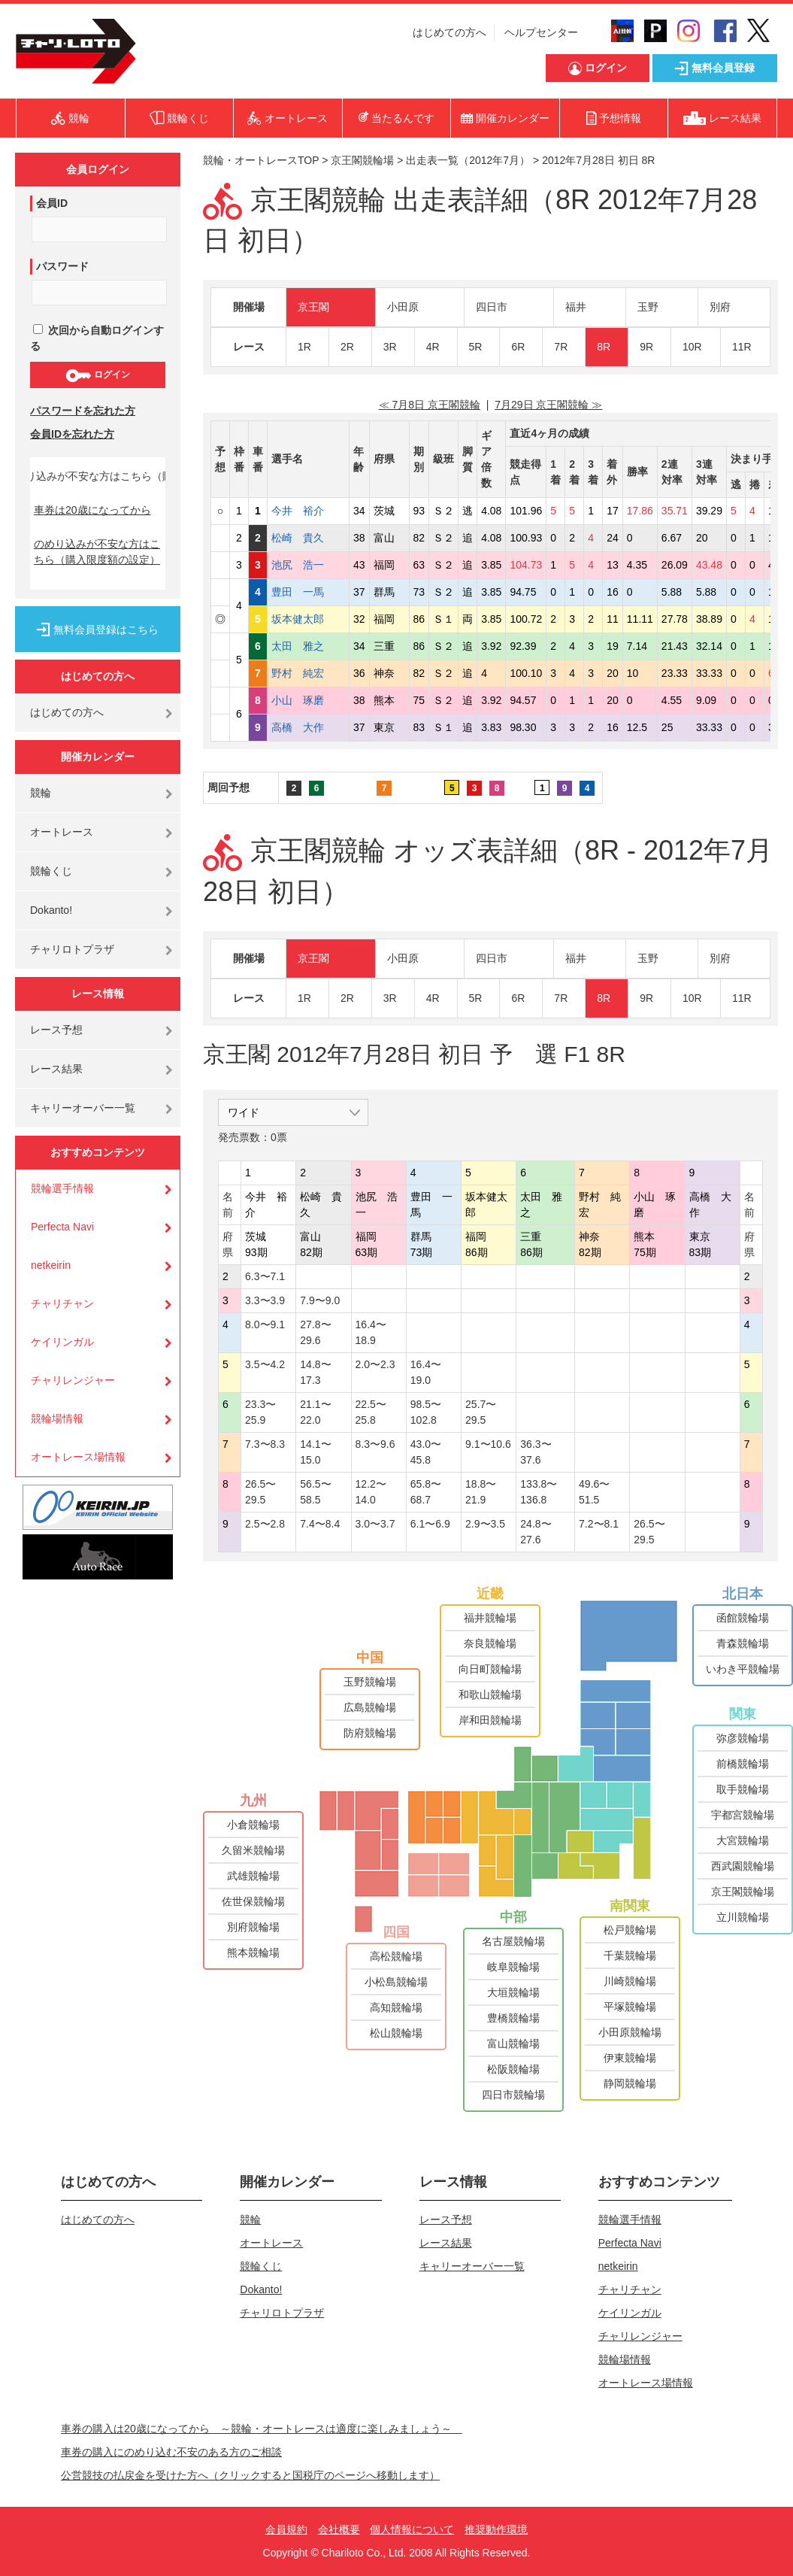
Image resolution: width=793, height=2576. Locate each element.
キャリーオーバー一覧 (82, 1108)
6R (518, 347)
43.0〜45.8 (425, 1452)
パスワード (62, 266)
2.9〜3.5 (485, 1524)
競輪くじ (51, 871)
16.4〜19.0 (425, 1372)
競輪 (40, 793)
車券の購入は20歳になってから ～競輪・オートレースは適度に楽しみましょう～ (261, 2429)
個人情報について (412, 2529)
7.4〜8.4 (320, 1524)
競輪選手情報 (62, 1188)
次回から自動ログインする (97, 338)
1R (304, 347)
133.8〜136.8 (538, 1492)
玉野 (647, 307)
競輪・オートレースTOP (261, 160)
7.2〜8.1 (599, 1524)
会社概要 (339, 2529)
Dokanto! (51, 910)
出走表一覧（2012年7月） (468, 160)
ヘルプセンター (541, 32)
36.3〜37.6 (535, 1452)
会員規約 (286, 2529)
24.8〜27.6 (535, 1532)
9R (646, 347)
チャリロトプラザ (72, 949)
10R (692, 347)
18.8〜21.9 (480, 1492)
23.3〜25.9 (260, 1412)
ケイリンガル (62, 1342)
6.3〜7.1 (265, 1276)
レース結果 (56, 1069)
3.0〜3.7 (375, 1524)
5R (476, 347)
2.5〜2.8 (265, 1524)
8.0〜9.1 (265, 1324)
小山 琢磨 (308, 700)
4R (433, 347)
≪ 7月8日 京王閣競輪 (429, 405)
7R (561, 347)
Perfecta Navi (62, 1227)
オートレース (61, 832)
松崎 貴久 (308, 538)
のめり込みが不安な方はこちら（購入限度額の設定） (97, 552)
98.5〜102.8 (425, 1412)
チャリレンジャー (73, 1380)
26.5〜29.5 (260, 1492)
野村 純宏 (308, 673)
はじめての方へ (449, 32)
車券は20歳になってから (92, 510)
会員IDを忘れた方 (72, 434)
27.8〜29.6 (315, 1332)
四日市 (491, 307)
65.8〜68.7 (425, 1492)
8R (603, 347)
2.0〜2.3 (375, 1364)
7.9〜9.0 (320, 1300)
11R (742, 347)
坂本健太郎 (308, 619)
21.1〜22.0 (315, 1412)
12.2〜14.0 (371, 1492)
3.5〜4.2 (265, 1364)
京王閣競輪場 (362, 160)
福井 (575, 307)
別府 (720, 307)
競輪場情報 (57, 1418)
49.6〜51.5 (594, 1492)
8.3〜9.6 (375, 1444)
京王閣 (313, 307)
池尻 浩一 (308, 565)
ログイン (97, 375)
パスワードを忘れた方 (82, 411)
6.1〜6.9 (430, 1524)
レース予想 (56, 1030)
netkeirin (51, 1265)
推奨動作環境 (496, 2529)
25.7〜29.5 (480, 1412)
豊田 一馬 (308, 592)
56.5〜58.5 (315, 1492)
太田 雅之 (308, 646)
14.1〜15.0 (315, 1452)
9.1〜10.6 (488, 1444)
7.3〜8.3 (265, 1444)
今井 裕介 (308, 511)
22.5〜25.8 (371, 1412)
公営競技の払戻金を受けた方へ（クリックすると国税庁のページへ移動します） (250, 2475)
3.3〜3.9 (265, 1300)
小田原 (403, 307)
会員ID (52, 203)
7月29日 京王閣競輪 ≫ (548, 405)
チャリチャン (62, 1303)
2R (347, 347)
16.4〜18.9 (371, 1332)
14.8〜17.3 (315, 1372)
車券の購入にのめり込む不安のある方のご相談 (171, 2452)
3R (390, 347)
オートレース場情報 (78, 1457)
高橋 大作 (308, 727)
